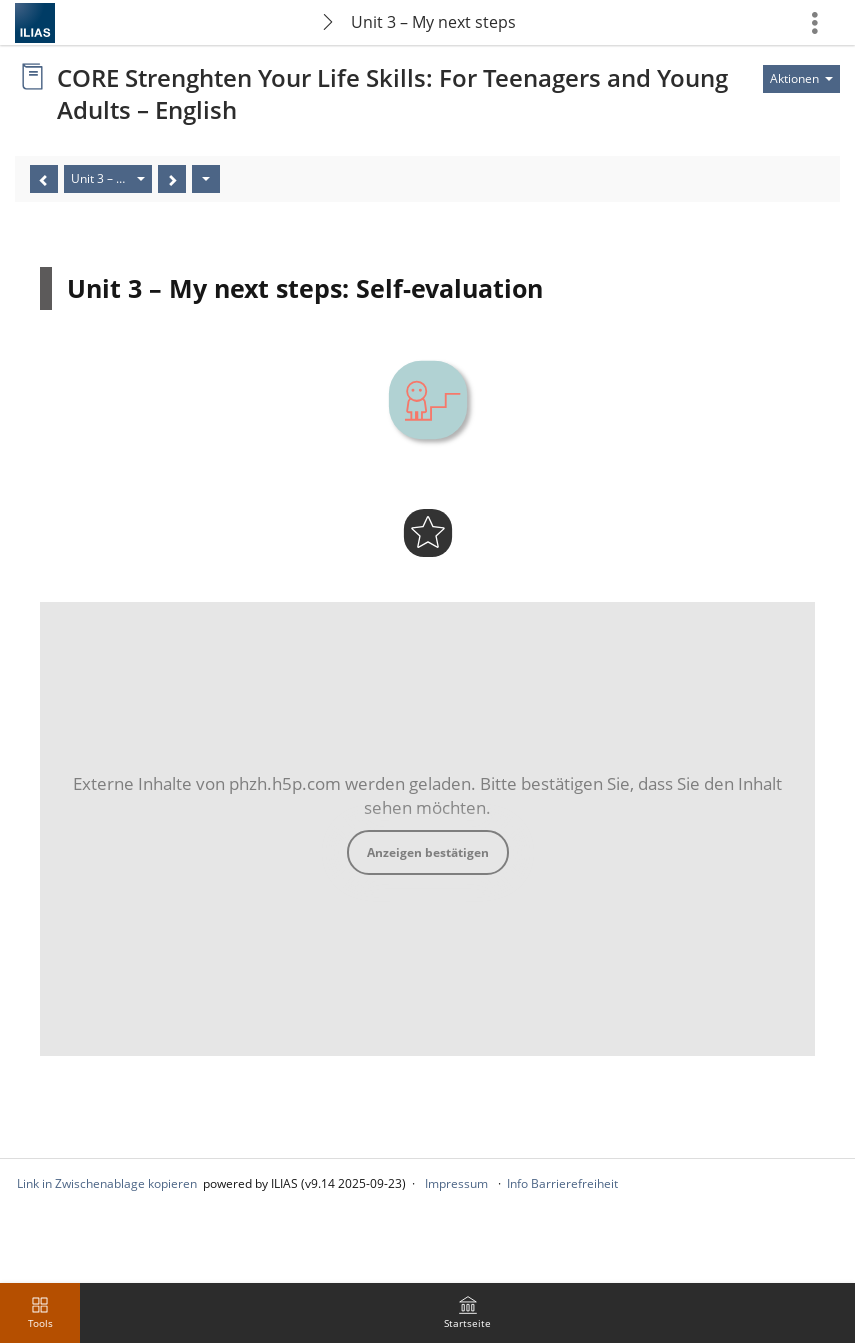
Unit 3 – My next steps (433, 22)
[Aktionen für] (801, 79)
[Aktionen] (206, 179)
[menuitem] (468, 1313)
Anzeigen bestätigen (428, 852)
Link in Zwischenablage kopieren (107, 1183)
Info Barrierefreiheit (562, 1183)
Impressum (456, 1183)
